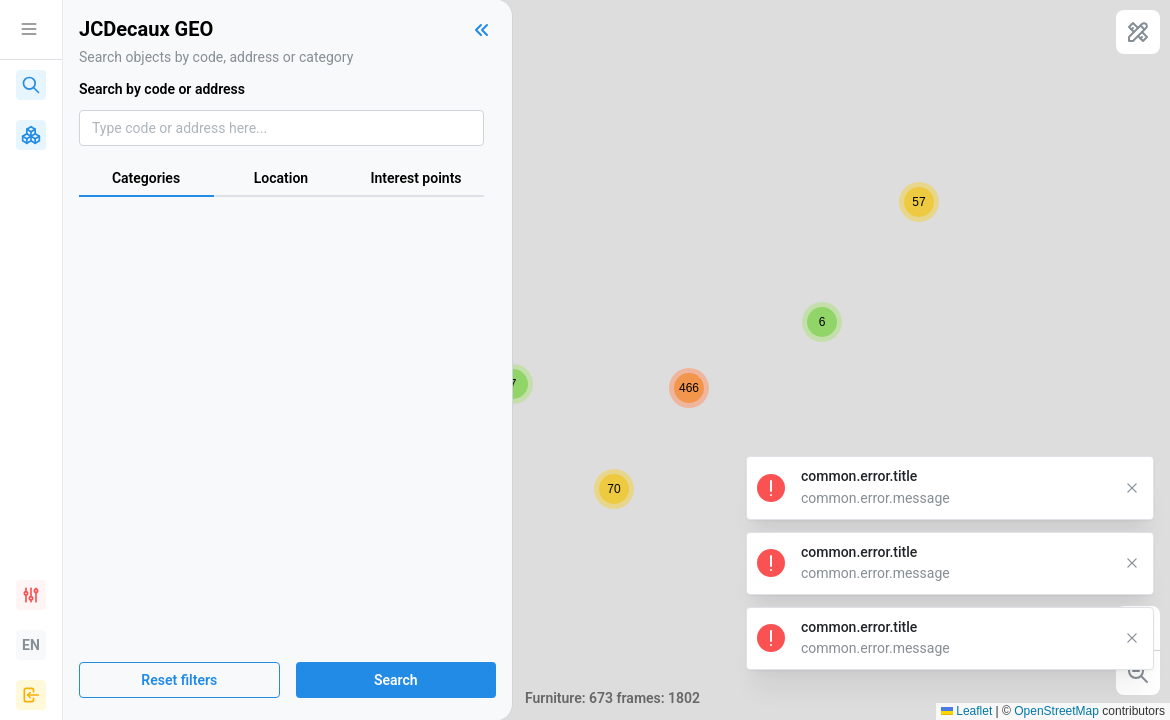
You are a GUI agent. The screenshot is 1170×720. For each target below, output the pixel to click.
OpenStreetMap (1056, 711)
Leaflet (966, 711)
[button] (513, 384)
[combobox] (281, 128)
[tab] (146, 179)
